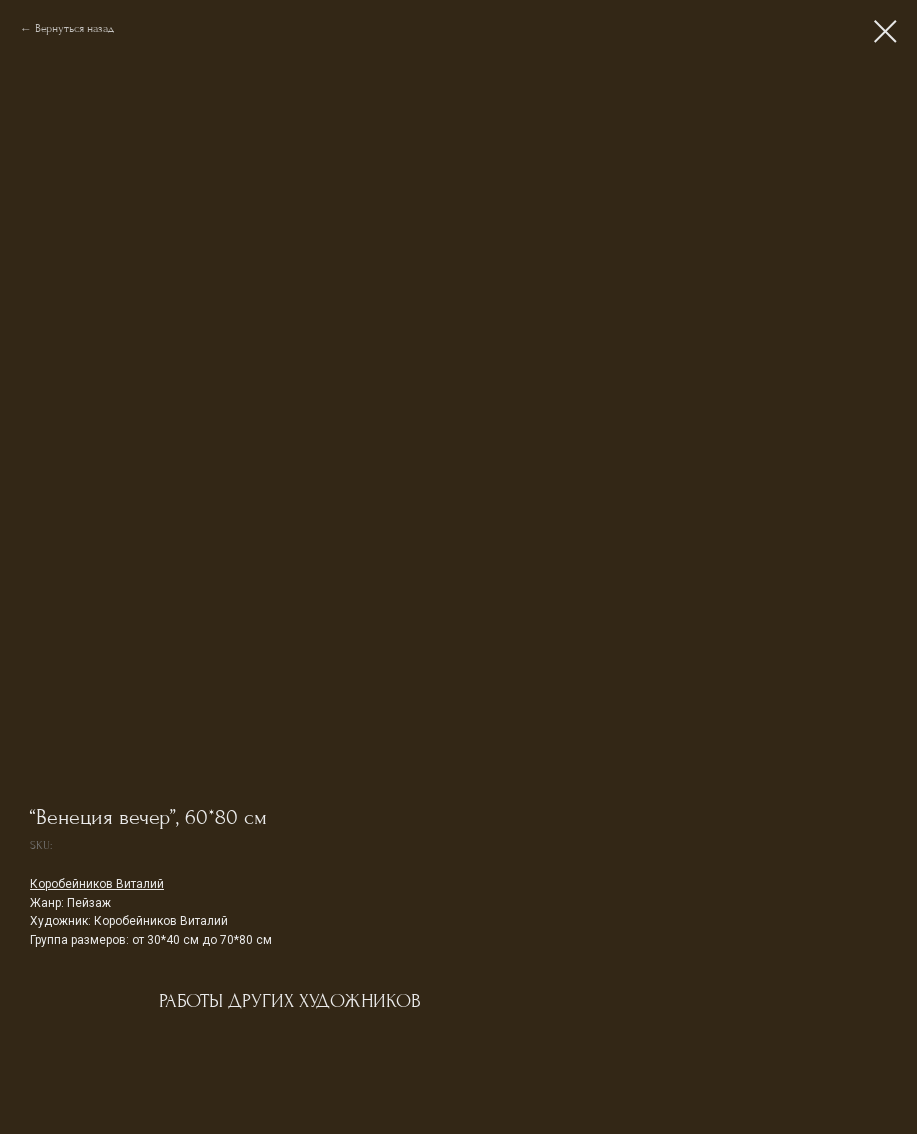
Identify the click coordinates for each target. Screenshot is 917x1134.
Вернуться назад (74, 28)
